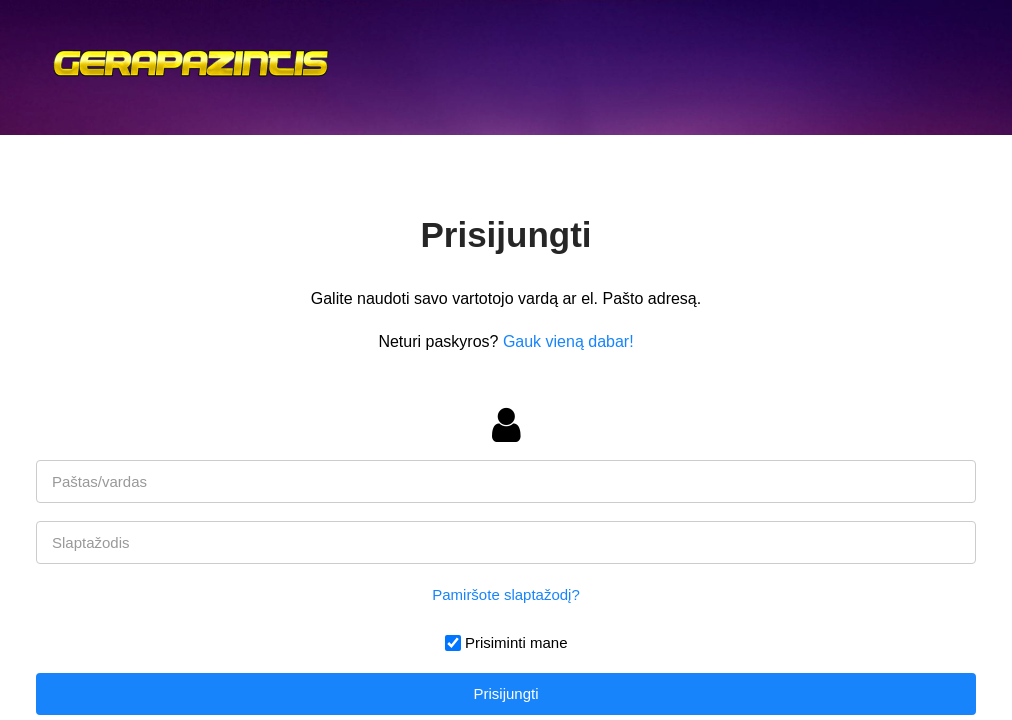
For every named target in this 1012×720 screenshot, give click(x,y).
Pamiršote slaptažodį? (506, 594)
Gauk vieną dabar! (568, 341)
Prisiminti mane (516, 642)
